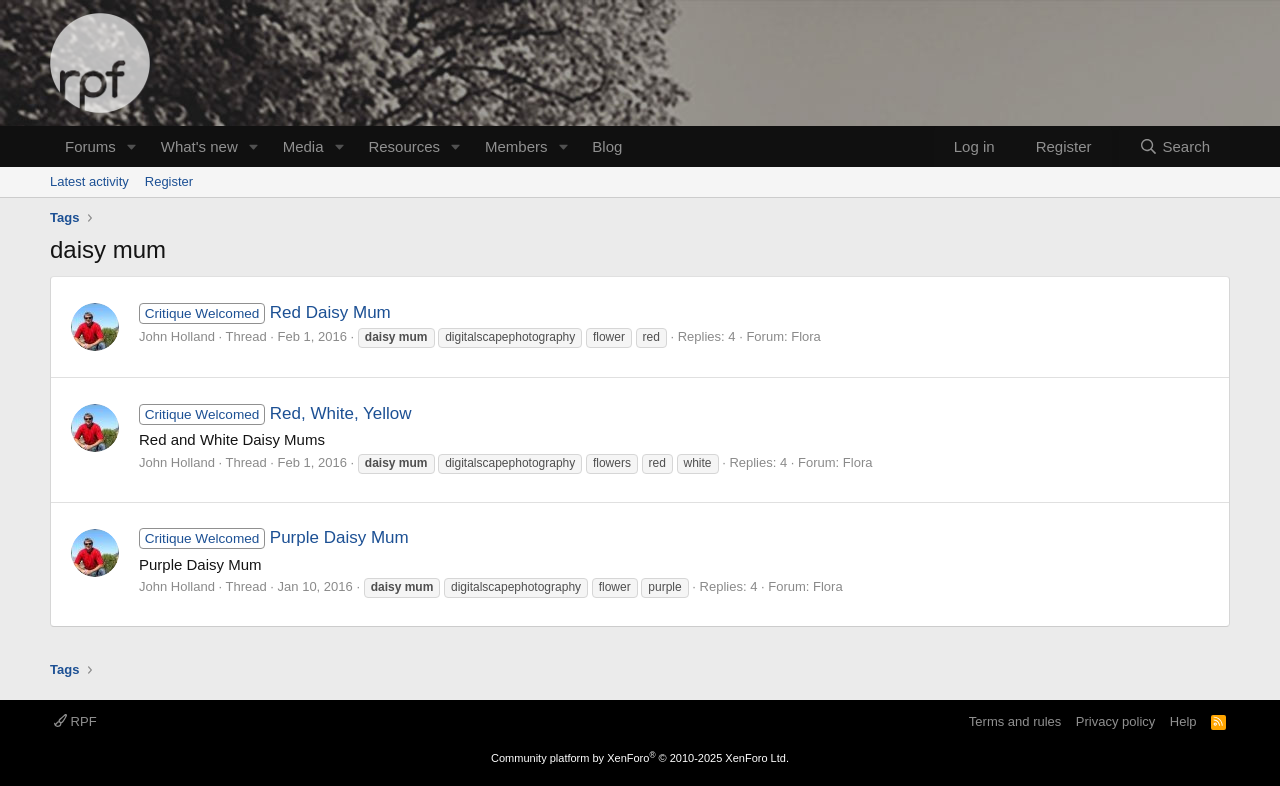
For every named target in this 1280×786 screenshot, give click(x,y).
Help (1183, 721)
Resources (404, 146)
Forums (90, 146)
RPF (75, 721)
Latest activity (89, 181)
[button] (132, 146)
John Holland (177, 336)
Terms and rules (1015, 721)
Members (516, 146)
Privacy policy (1115, 721)
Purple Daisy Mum (274, 537)
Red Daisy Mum (265, 312)
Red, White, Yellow (275, 413)
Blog (607, 146)
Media (303, 146)
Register (169, 181)
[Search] (1174, 146)
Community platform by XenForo (640, 758)
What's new (199, 146)
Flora (806, 336)
